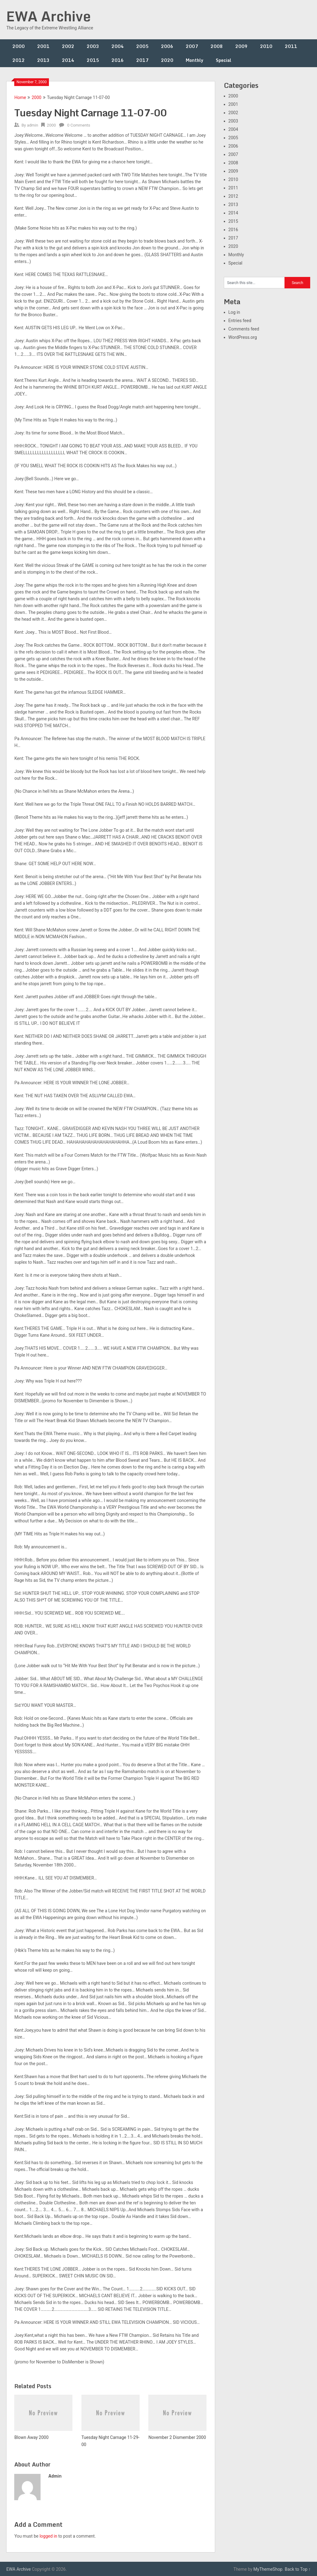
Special (223, 60)
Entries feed (239, 320)
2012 (18, 60)
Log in (234, 312)
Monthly (194, 60)
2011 (291, 46)
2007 (192, 46)
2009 (241, 46)
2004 (117, 46)
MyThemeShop (268, 2569)
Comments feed (243, 328)
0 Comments (78, 125)
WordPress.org (242, 337)
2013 (43, 60)
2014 (68, 60)
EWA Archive (48, 16)
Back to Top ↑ (298, 2569)
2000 (18, 46)
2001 (43, 46)
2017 (142, 60)
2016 (117, 60)
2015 (93, 60)
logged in (48, 2536)
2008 (217, 46)
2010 (266, 46)
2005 (142, 46)
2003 (93, 46)
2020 (167, 60)
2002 (68, 46)
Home (20, 97)
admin (32, 125)
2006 (167, 46)
